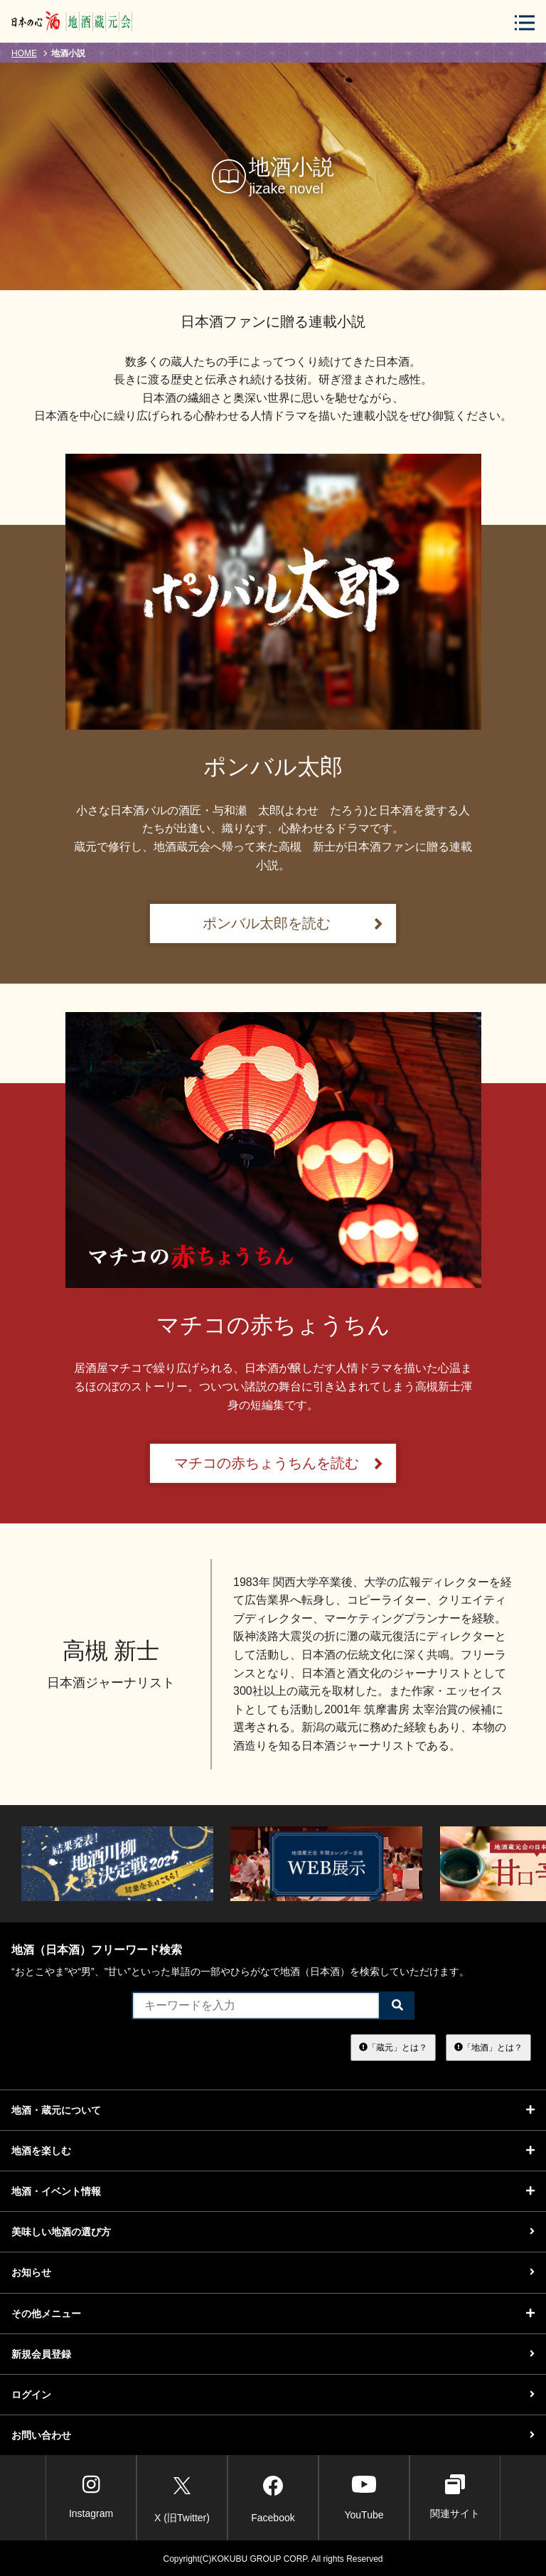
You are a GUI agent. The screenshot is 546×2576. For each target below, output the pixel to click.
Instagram (91, 2496)
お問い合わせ (273, 2435)
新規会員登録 (273, 2354)
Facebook (272, 2497)
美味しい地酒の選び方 (273, 2231)
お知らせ (273, 2272)
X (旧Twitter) (182, 2497)
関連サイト (455, 2496)
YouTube (363, 2497)
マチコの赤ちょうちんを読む (278, 1463)
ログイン (273, 2394)
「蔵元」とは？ (393, 2047)
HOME (24, 53)
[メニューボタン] (525, 22)
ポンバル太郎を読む (293, 923)
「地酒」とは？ (488, 2047)
